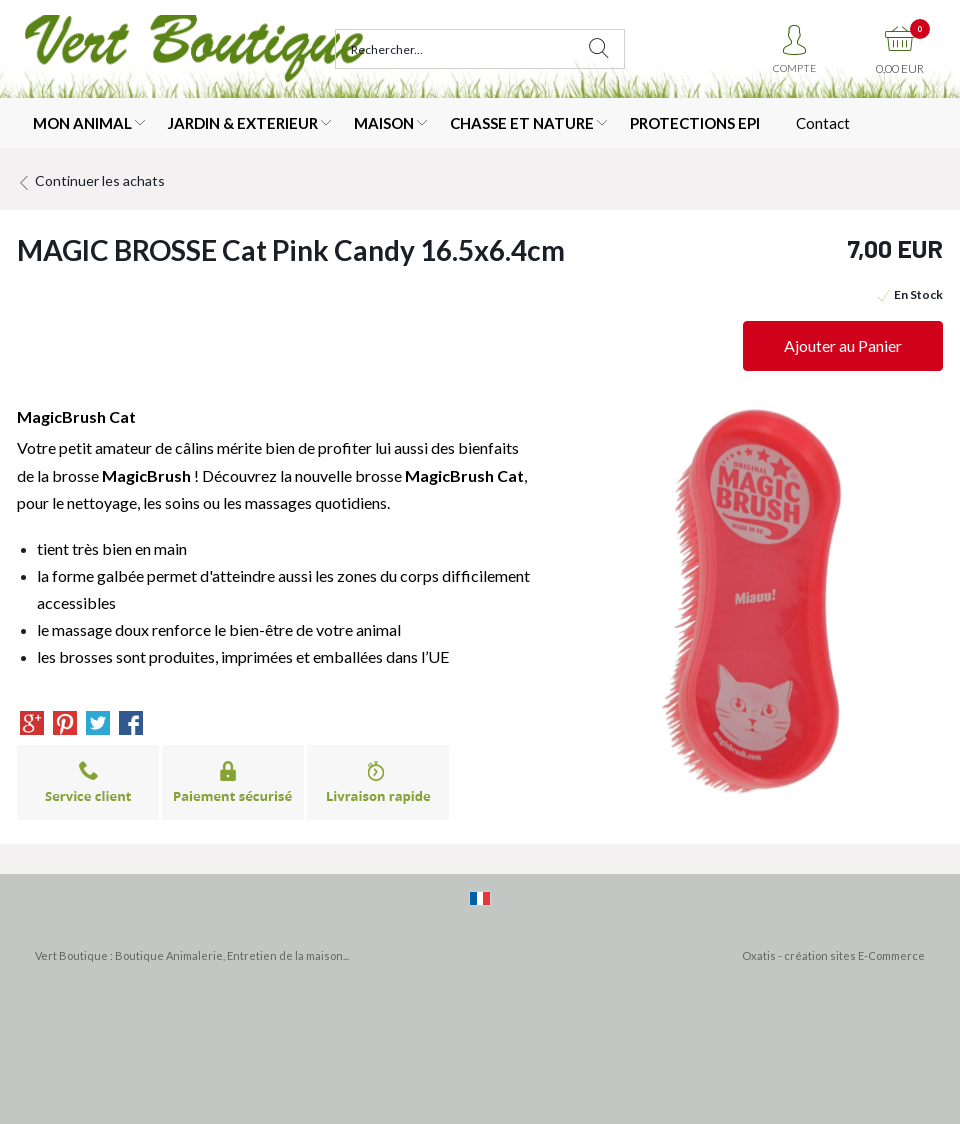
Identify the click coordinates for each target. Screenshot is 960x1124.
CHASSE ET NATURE (522, 123)
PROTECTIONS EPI (695, 123)
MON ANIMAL (82, 123)
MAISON (384, 123)
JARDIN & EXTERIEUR (243, 123)
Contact (823, 123)
